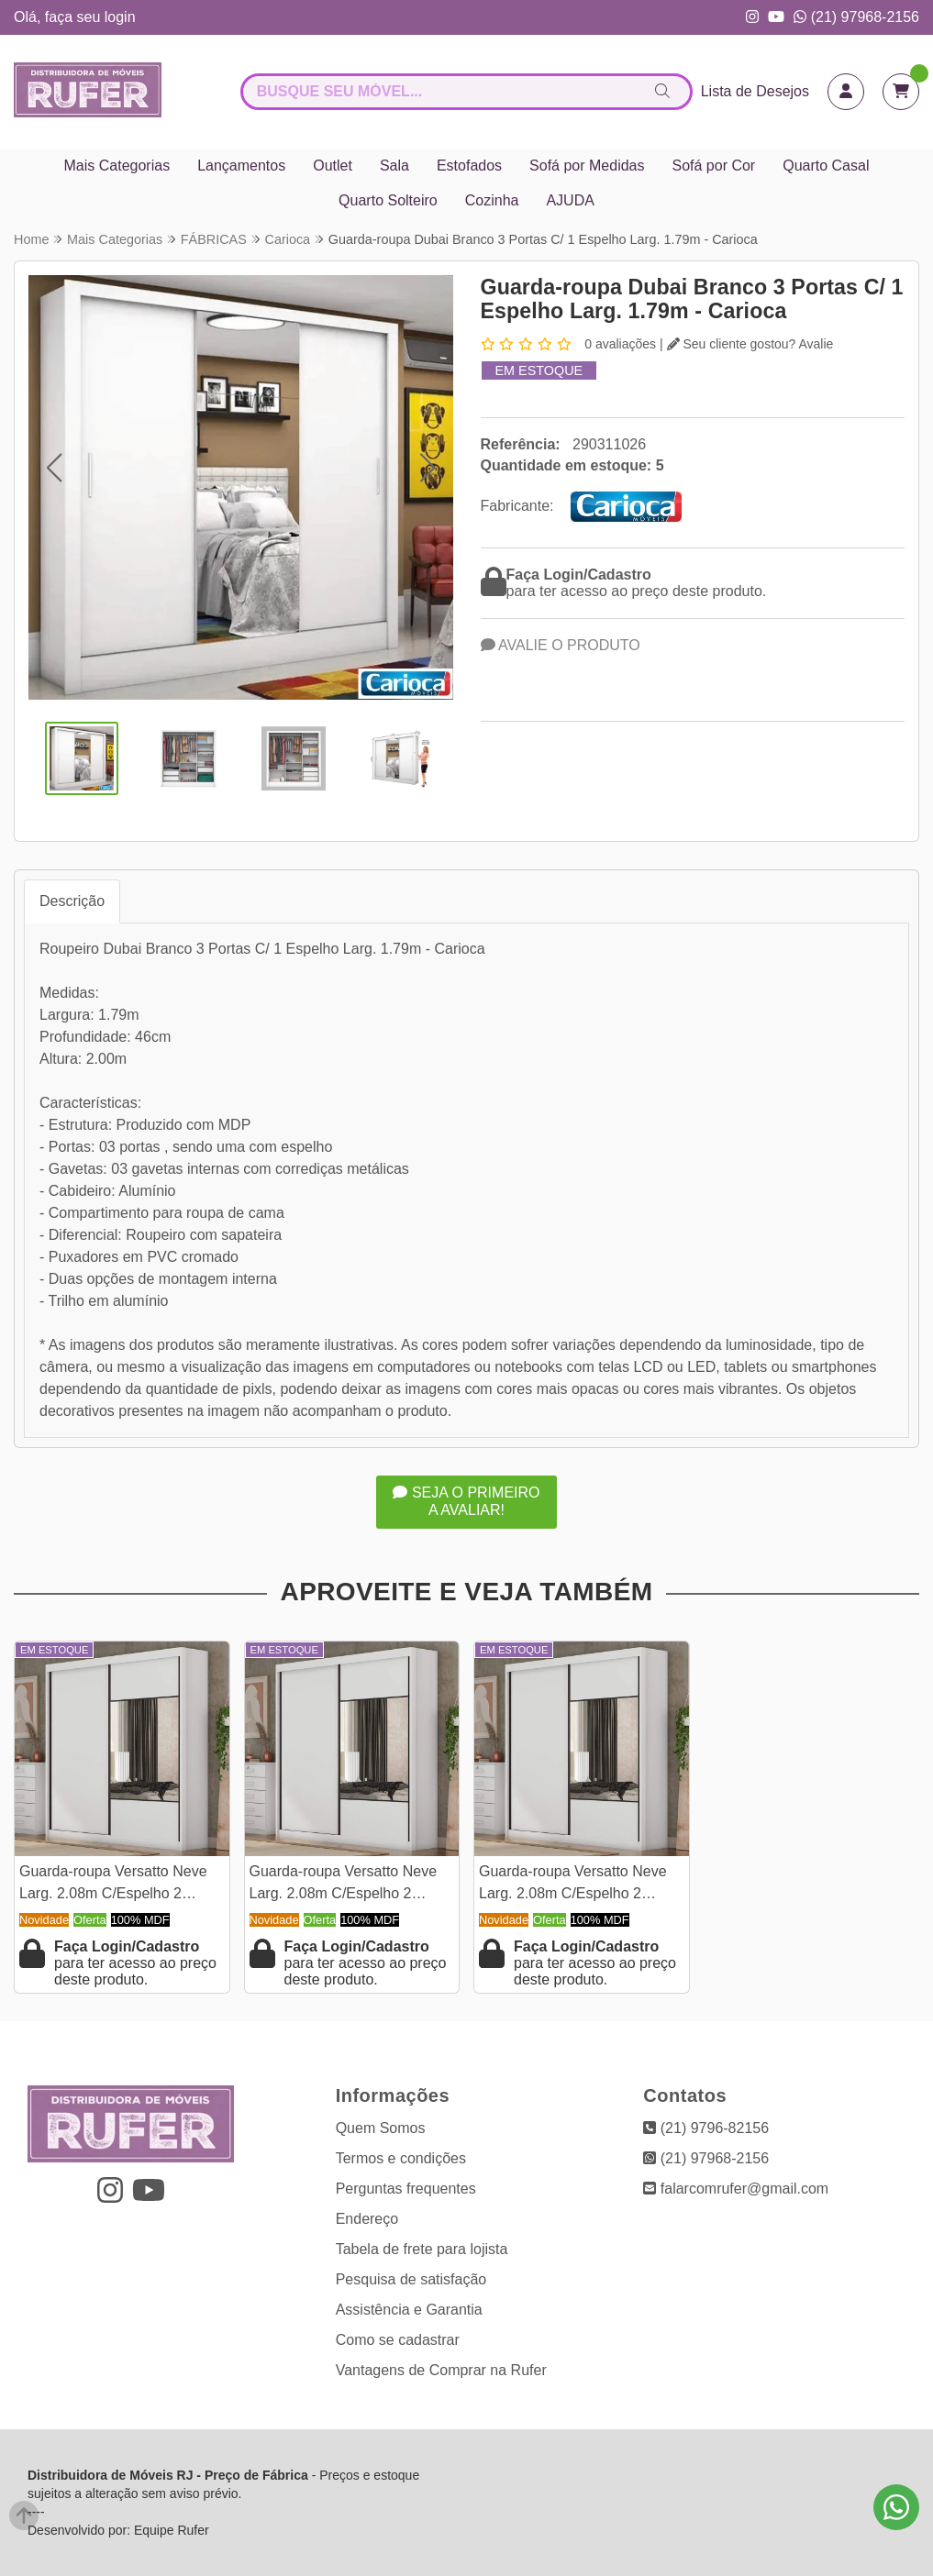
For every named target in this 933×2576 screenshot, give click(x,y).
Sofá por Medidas (586, 165)
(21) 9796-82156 (706, 2128)
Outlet (332, 165)
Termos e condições (401, 2158)
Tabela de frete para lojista (422, 2249)
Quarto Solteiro (388, 200)
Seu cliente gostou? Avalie (750, 344)
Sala (394, 165)
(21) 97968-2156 (856, 17)
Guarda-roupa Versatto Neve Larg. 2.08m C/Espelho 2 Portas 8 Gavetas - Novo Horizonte (113, 1885)
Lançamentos (241, 165)
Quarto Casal (826, 165)
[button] (54, 468)
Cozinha (492, 200)
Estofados (469, 165)
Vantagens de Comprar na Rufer (441, 2370)
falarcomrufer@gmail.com (735, 2188)
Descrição (72, 901)
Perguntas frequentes (406, 2188)
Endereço (367, 2219)
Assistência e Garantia (409, 2309)
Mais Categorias (117, 165)
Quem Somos (381, 2128)
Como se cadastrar (398, 2340)
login (120, 17)
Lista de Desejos (755, 91)
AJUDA (570, 200)
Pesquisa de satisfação (411, 2279)
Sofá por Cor (713, 165)
